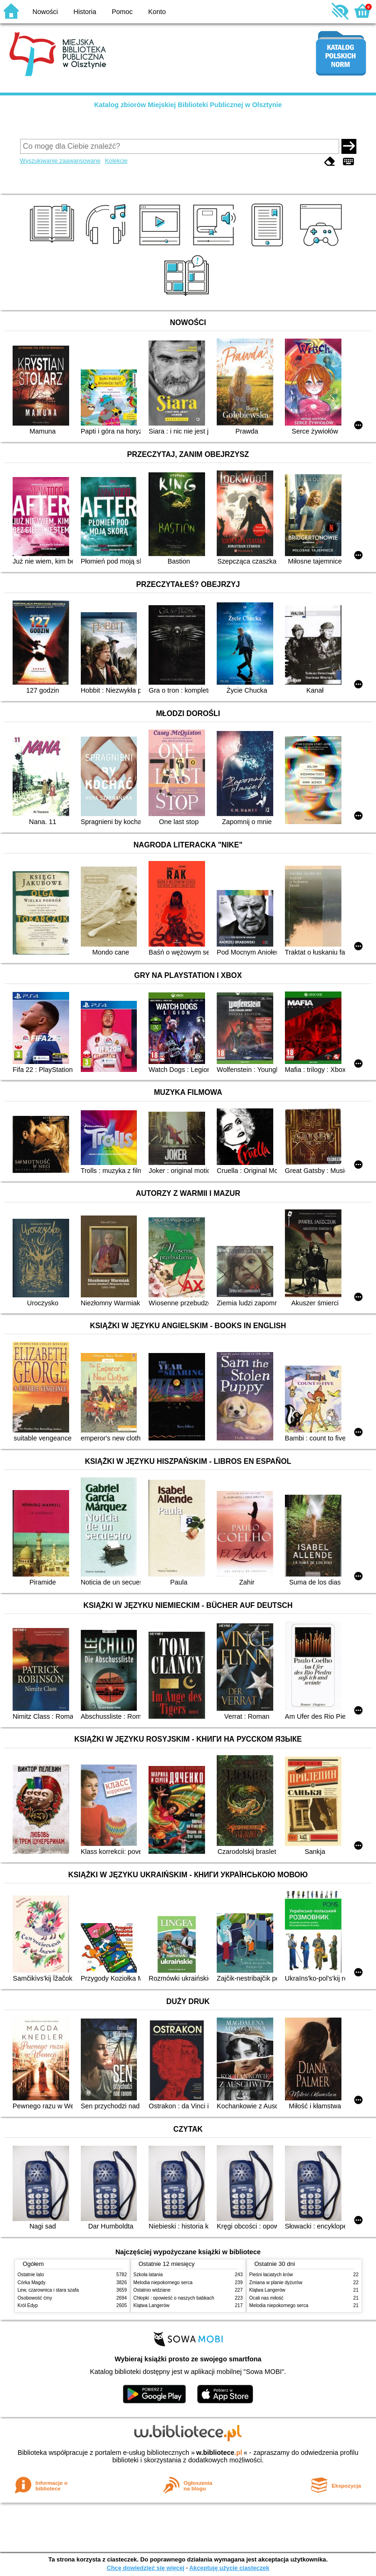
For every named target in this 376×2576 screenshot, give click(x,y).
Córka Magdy (32, 2282)
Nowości (45, 11)
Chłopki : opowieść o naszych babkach (174, 2298)
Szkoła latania (148, 2274)
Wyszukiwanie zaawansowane (60, 160)
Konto (157, 11)
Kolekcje (116, 160)
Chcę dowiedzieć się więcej (145, 2567)
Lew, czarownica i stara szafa (48, 2290)
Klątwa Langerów (152, 2305)
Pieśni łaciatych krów (271, 2274)
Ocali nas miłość (266, 2298)
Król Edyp (28, 2305)
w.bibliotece (219, 2452)
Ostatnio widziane (152, 2290)
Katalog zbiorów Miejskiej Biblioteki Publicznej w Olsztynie (188, 105)
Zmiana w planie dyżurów (276, 2282)
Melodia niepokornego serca (163, 2282)
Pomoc (122, 11)
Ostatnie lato (31, 2274)
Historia (84, 11)
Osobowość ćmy (35, 2298)
